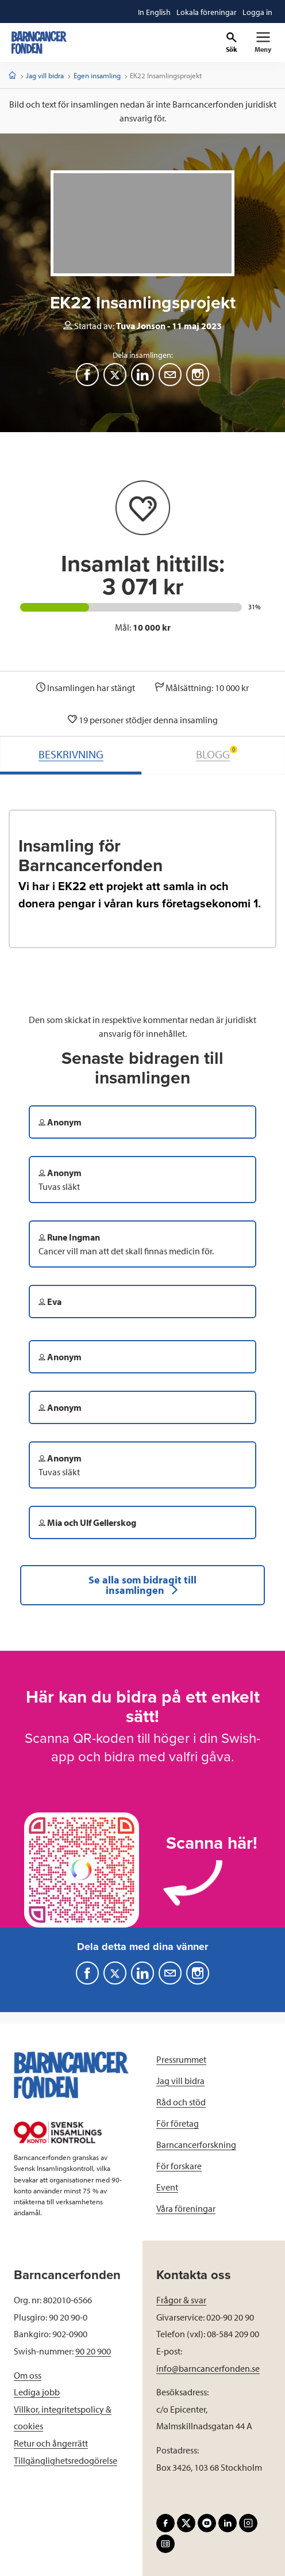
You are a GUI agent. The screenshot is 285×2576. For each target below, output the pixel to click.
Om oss (27, 2375)
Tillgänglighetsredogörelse (65, 2460)
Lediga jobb (37, 2392)
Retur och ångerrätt (51, 2443)
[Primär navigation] (263, 42)
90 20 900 (93, 2351)
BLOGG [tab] (216, 753)
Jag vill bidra (45, 75)
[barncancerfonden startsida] (39, 42)
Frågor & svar (181, 2300)
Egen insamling (97, 75)
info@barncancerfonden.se (208, 2368)
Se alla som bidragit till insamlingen (142, 1585)
